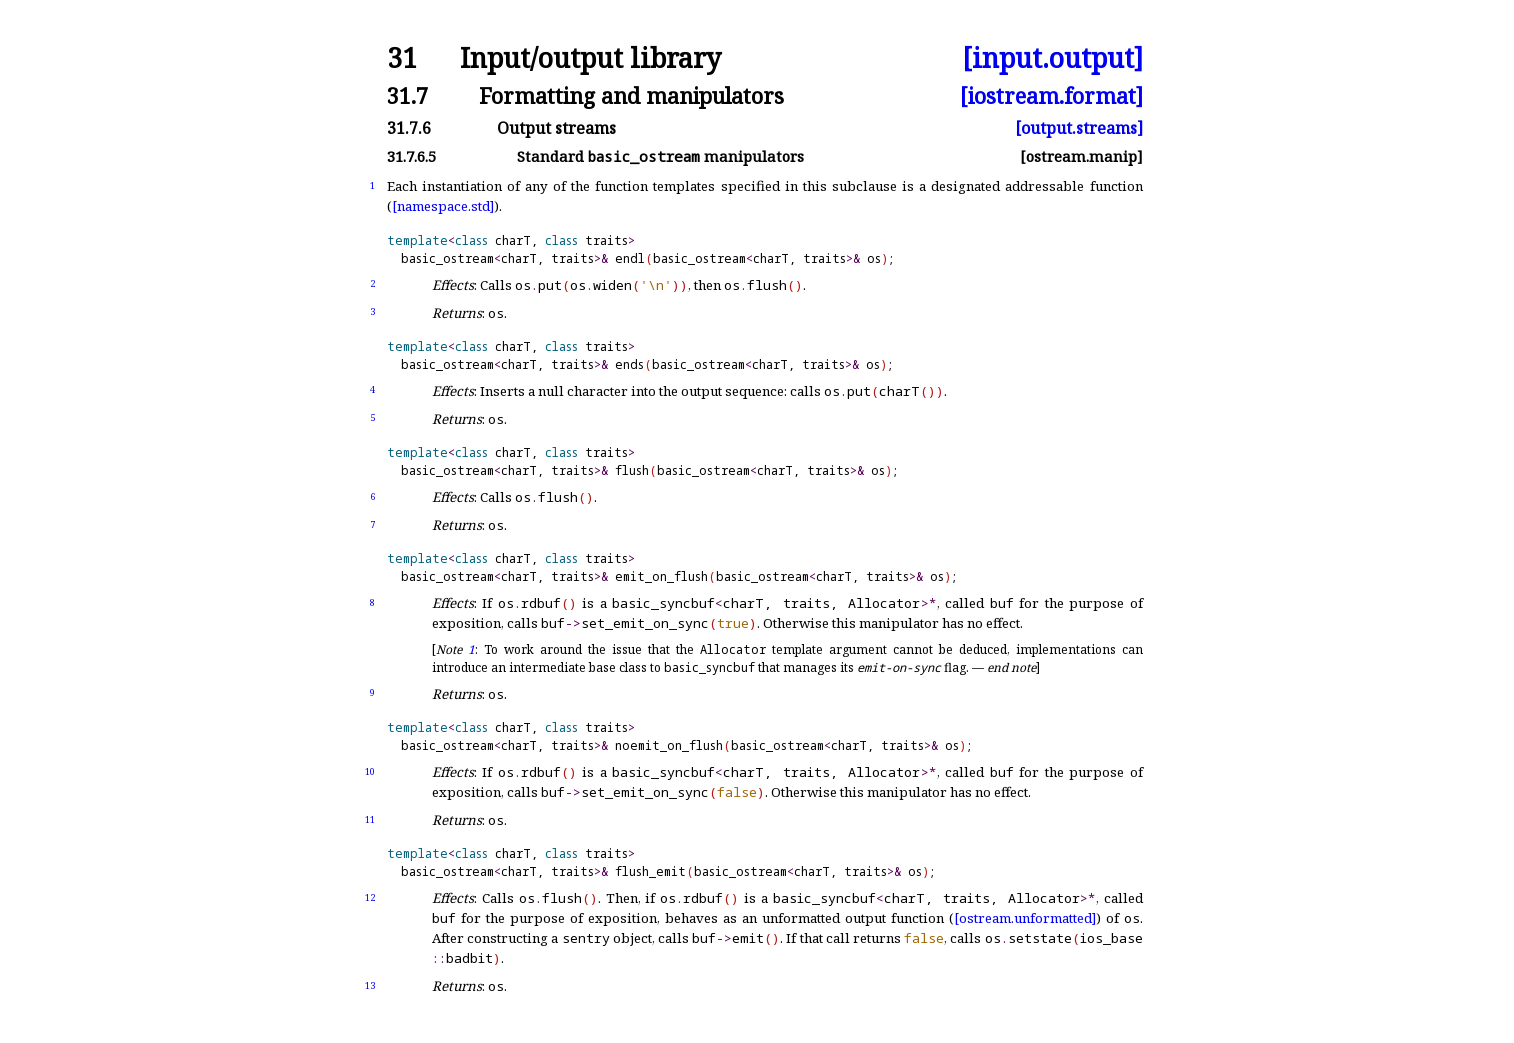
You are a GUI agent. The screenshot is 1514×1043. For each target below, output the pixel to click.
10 (370, 771)
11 (370, 819)
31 (402, 58)
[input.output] (1052, 58)
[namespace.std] (443, 206)
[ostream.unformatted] (1025, 918)
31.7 (407, 95)
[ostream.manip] (1081, 156)
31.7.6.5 (411, 156)
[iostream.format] (1051, 95)
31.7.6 (409, 128)
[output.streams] (1079, 128)
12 (370, 897)
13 (370, 985)
